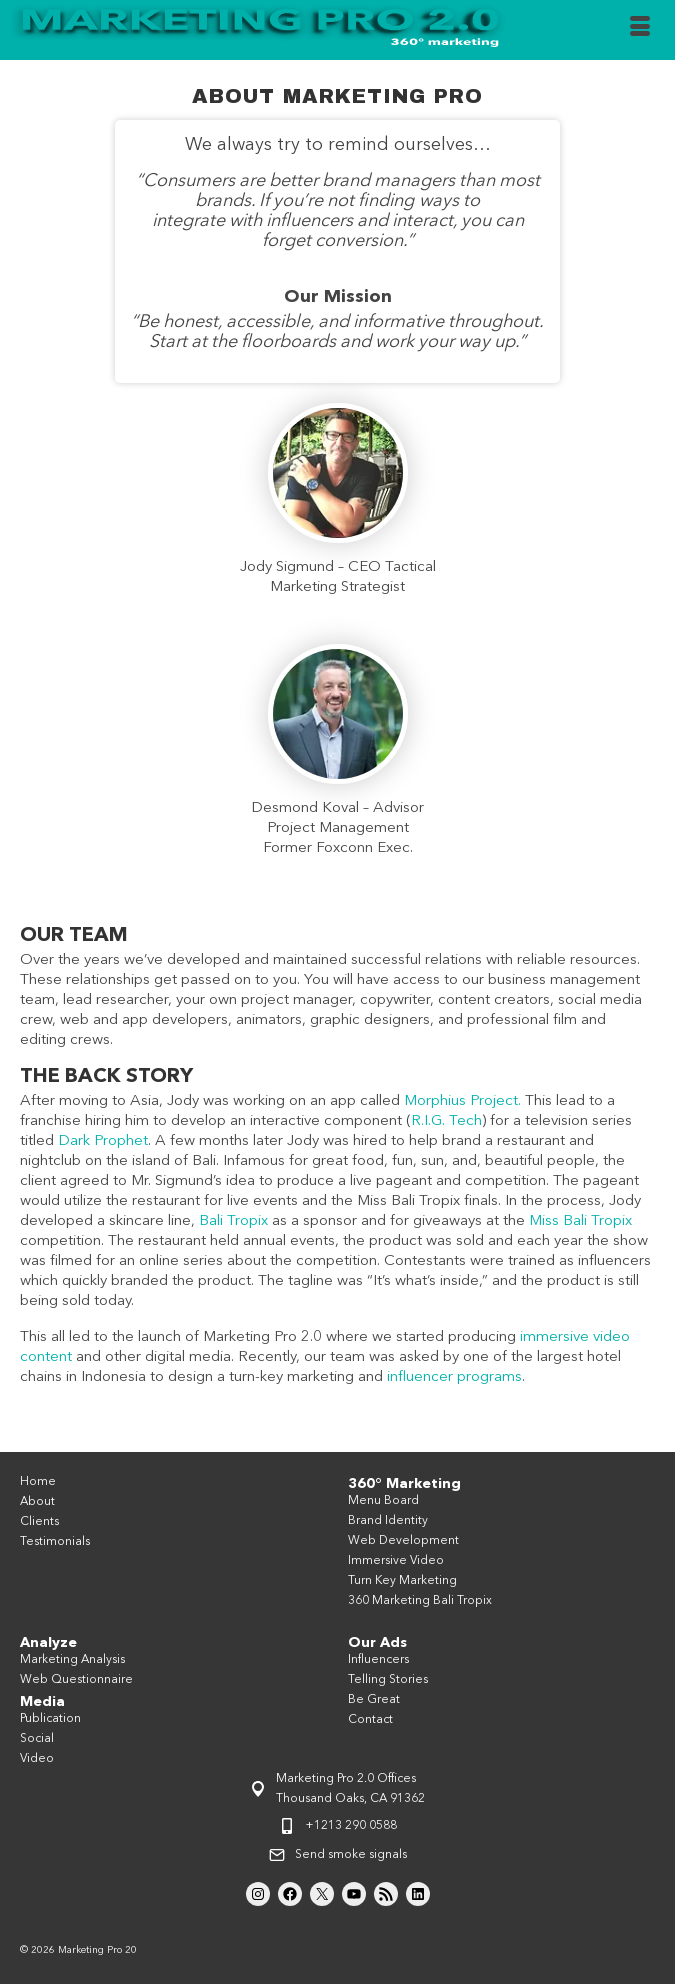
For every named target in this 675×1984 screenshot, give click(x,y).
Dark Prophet (103, 1141)
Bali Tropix (233, 1221)
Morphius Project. (462, 1101)
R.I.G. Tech (446, 1121)
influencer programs (454, 1377)
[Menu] (640, 30)
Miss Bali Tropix (580, 1221)
